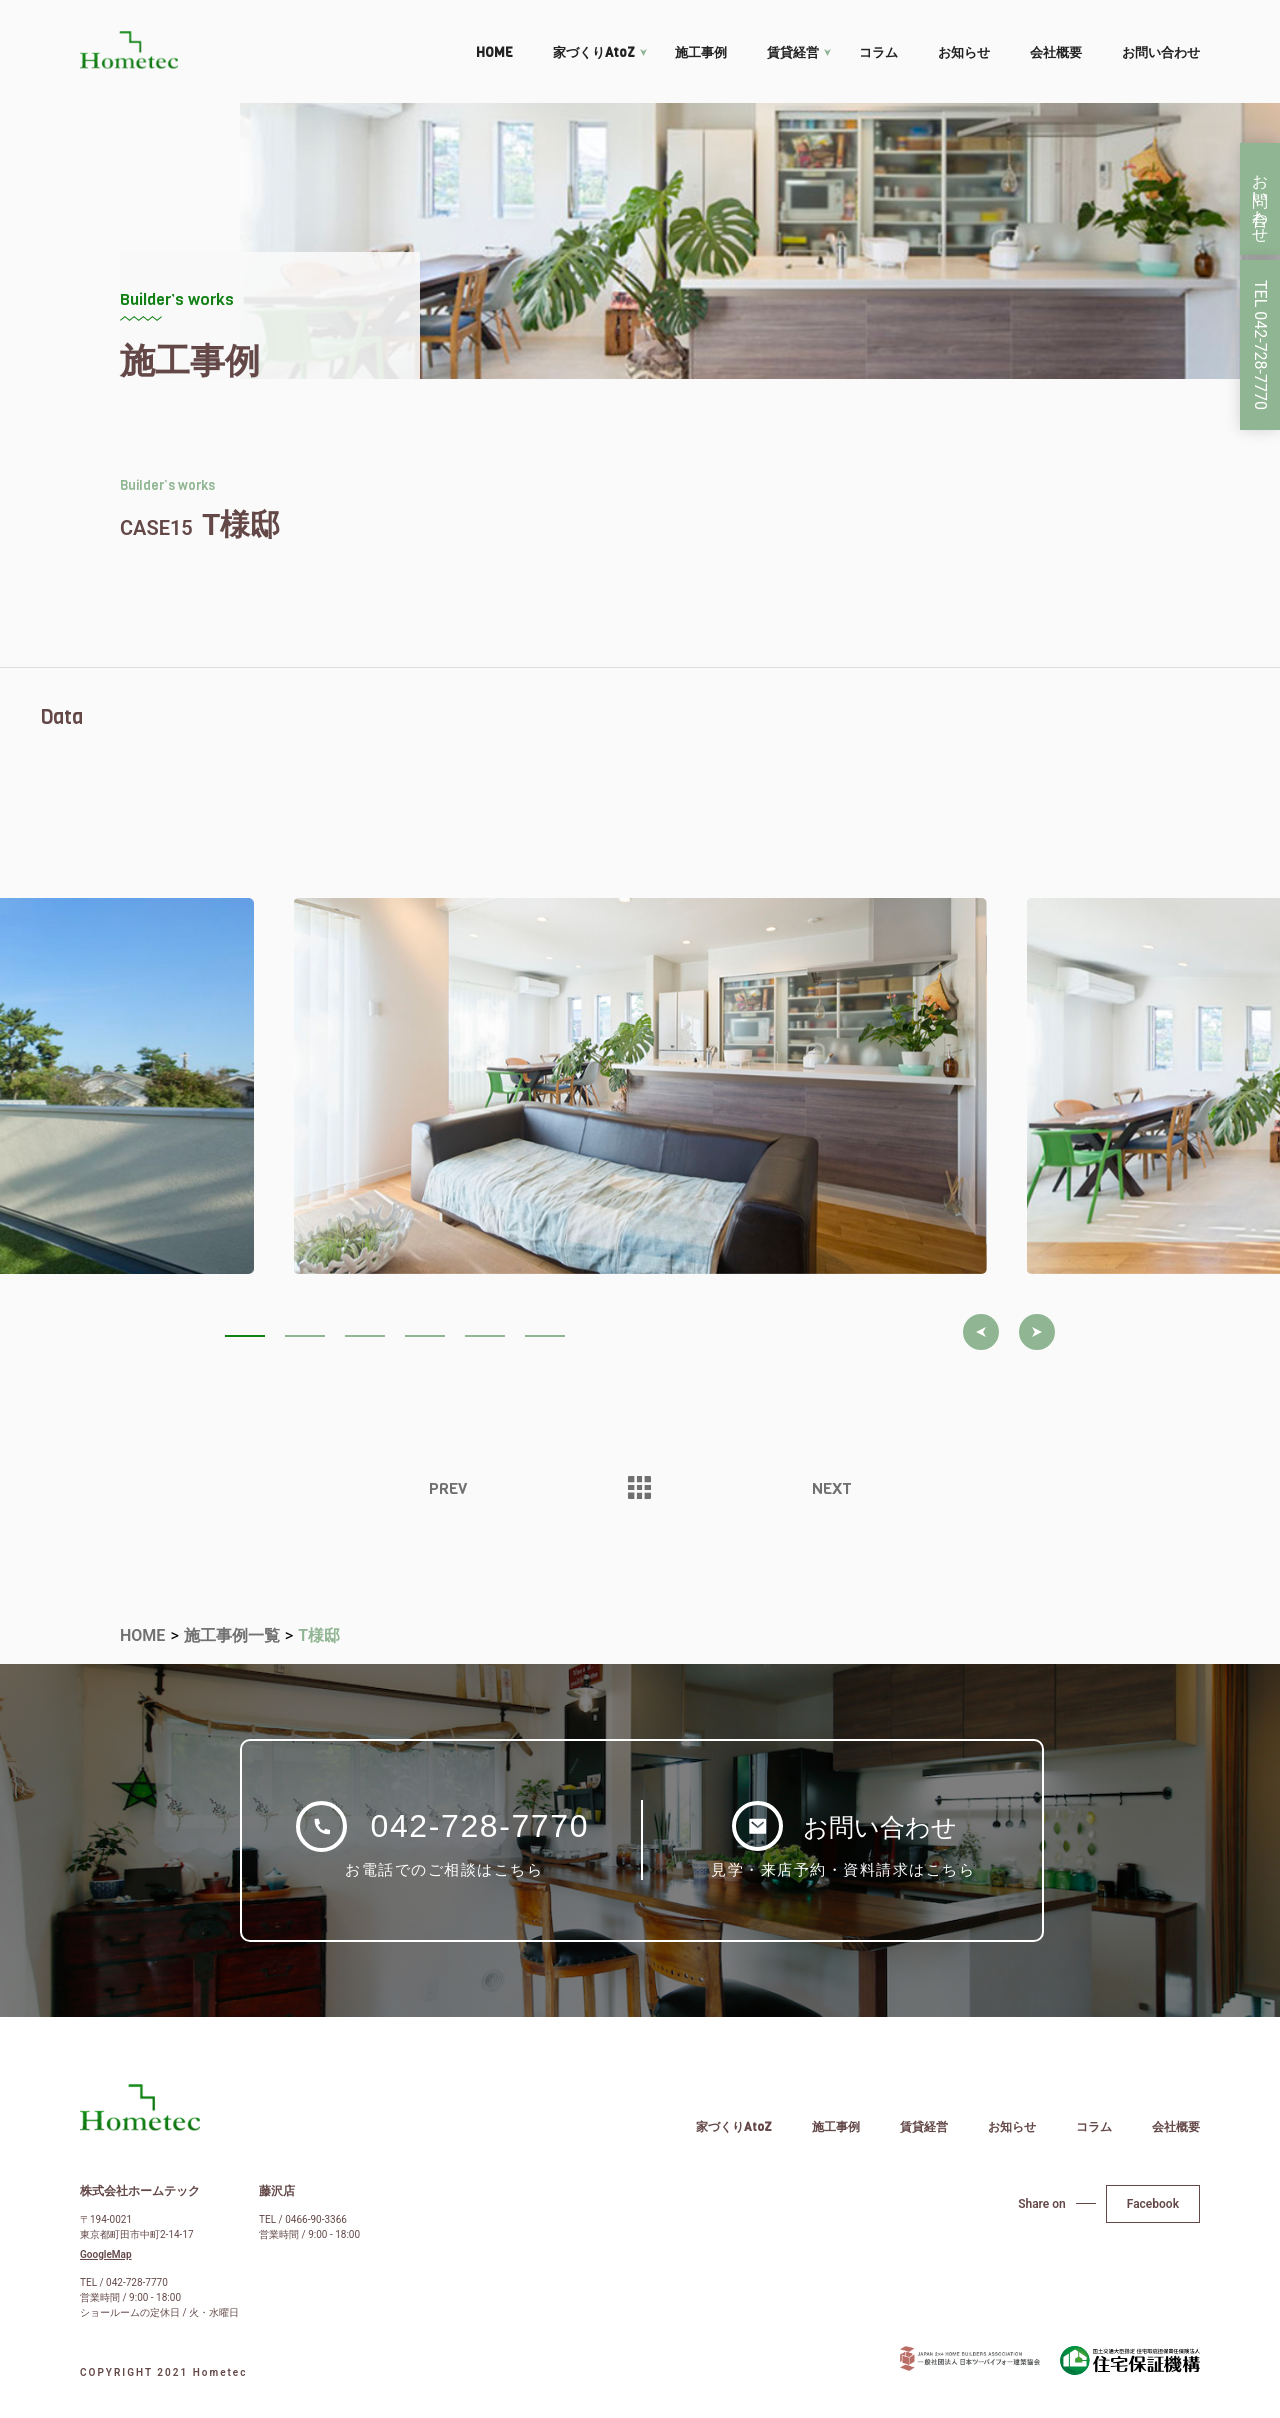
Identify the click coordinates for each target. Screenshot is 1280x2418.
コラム (878, 52)
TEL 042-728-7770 (1260, 345)
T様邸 (319, 1635)
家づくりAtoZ (594, 52)
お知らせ (964, 52)
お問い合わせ (1161, 52)
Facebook (1153, 2204)
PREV (448, 1489)
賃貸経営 (793, 52)
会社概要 (1056, 52)
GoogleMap (106, 2255)
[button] (981, 1332)
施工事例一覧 (232, 1635)
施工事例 (701, 52)
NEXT (832, 1489)
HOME (494, 52)
